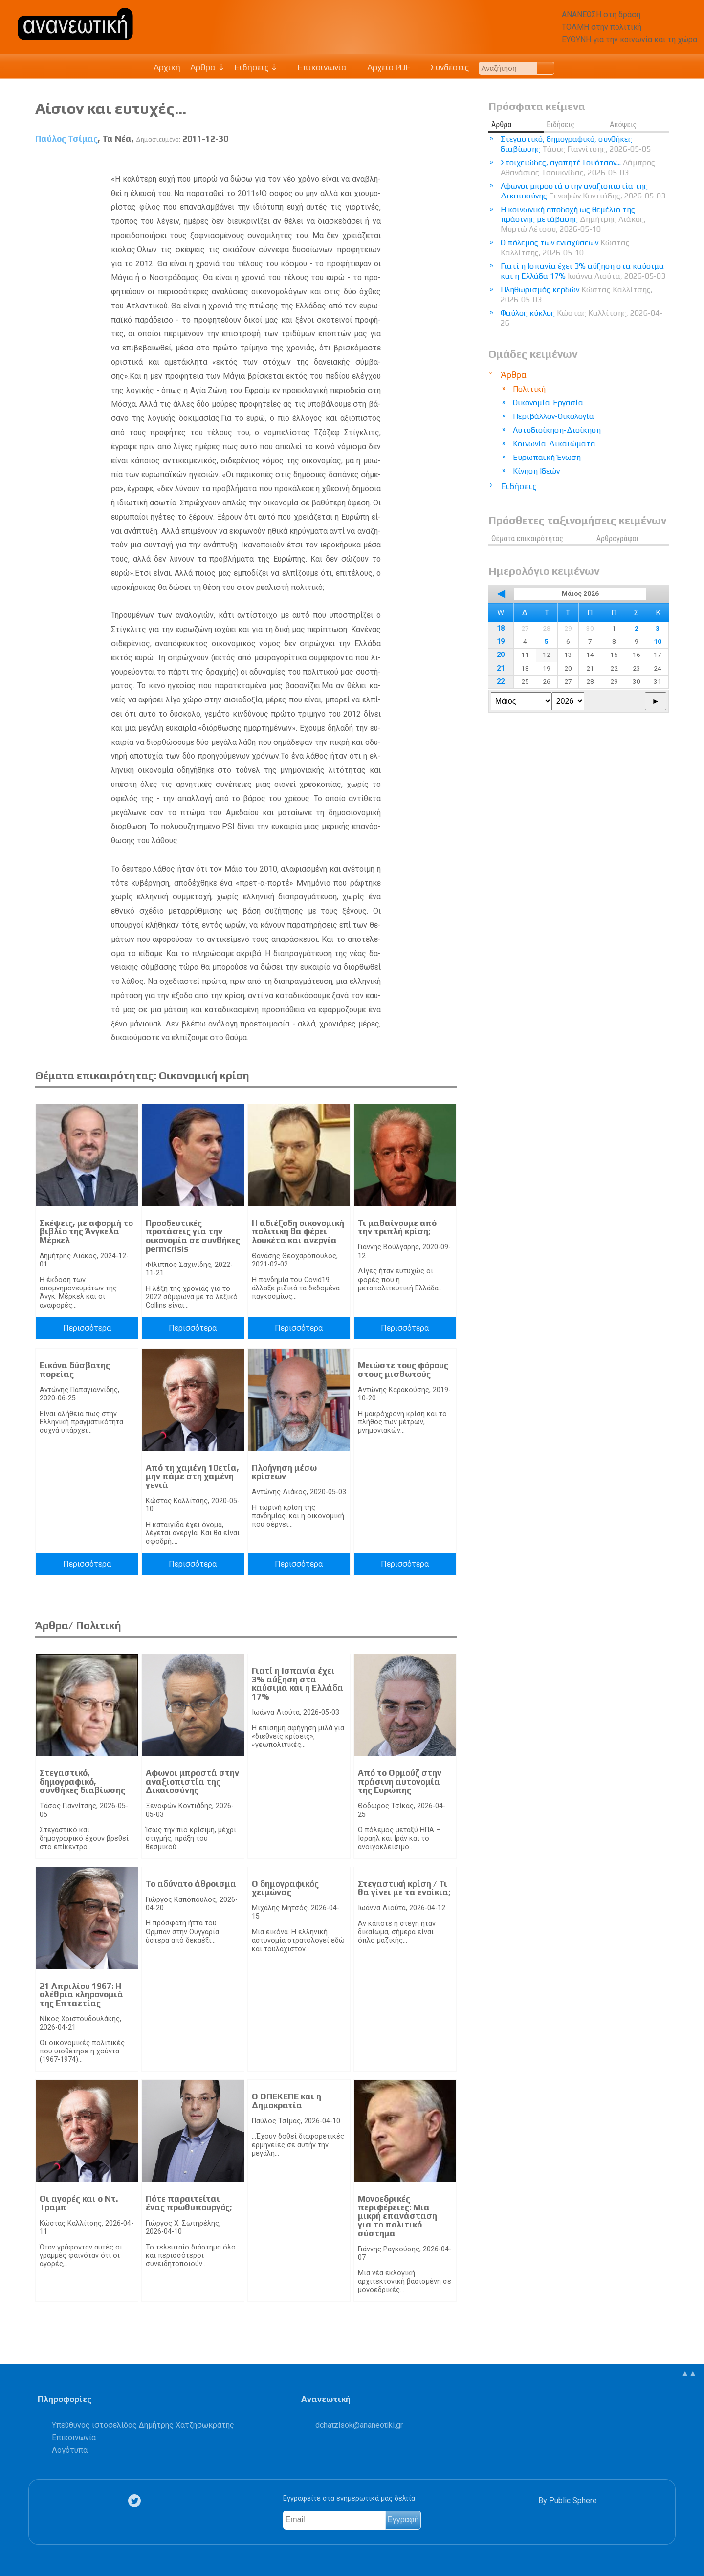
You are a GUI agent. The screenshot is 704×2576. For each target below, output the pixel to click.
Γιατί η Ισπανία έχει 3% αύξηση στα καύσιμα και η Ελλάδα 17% (297, 1684)
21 (501, 668)
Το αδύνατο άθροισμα (191, 1884)
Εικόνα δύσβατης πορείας (75, 1369)
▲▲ (689, 2373)
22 (501, 681)
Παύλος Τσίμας (66, 139)
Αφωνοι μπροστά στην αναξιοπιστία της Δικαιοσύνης (192, 1781)
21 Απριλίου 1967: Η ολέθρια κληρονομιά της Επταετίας (81, 1994)
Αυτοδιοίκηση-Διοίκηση (557, 430)
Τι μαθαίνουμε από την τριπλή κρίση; (397, 1227)
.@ (359, 2425)
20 (501, 655)
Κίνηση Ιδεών (536, 471)
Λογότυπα (70, 2450)
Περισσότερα (87, 1327)
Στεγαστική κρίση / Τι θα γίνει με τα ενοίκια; (404, 1888)
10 (657, 641)
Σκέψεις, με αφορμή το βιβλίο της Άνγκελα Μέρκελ (86, 1231)
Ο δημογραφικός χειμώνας (285, 1888)
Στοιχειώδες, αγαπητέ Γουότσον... (578, 167)
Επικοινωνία (317, 67)
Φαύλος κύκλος (581, 317)
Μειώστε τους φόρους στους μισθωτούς (403, 1369)
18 (501, 628)
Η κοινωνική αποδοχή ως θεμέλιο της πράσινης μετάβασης (573, 219)
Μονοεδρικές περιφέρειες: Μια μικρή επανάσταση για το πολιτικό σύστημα (397, 2216)
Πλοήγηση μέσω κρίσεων (284, 1472)
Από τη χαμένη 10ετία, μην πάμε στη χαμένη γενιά (192, 1476)
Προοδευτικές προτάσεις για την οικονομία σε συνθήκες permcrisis (193, 1236)
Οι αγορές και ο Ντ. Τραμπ (79, 2203)
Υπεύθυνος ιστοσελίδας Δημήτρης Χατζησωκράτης (143, 2425)
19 (501, 641)
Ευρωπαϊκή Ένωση (547, 457)
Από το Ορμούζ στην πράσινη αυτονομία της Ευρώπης (399, 1781)
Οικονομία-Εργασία (548, 402)
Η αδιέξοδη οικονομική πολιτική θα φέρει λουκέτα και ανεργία (298, 1231)
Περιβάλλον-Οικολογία (553, 416)
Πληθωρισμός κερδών (577, 294)
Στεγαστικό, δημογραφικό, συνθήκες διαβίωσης (82, 1781)
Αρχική (167, 67)
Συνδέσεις (444, 67)
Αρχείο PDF (383, 67)
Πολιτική (529, 388)
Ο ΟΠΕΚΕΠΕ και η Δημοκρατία (286, 2101)
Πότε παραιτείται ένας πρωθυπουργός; (189, 2203)
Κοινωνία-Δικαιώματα (554, 443)
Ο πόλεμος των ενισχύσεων (565, 247)
